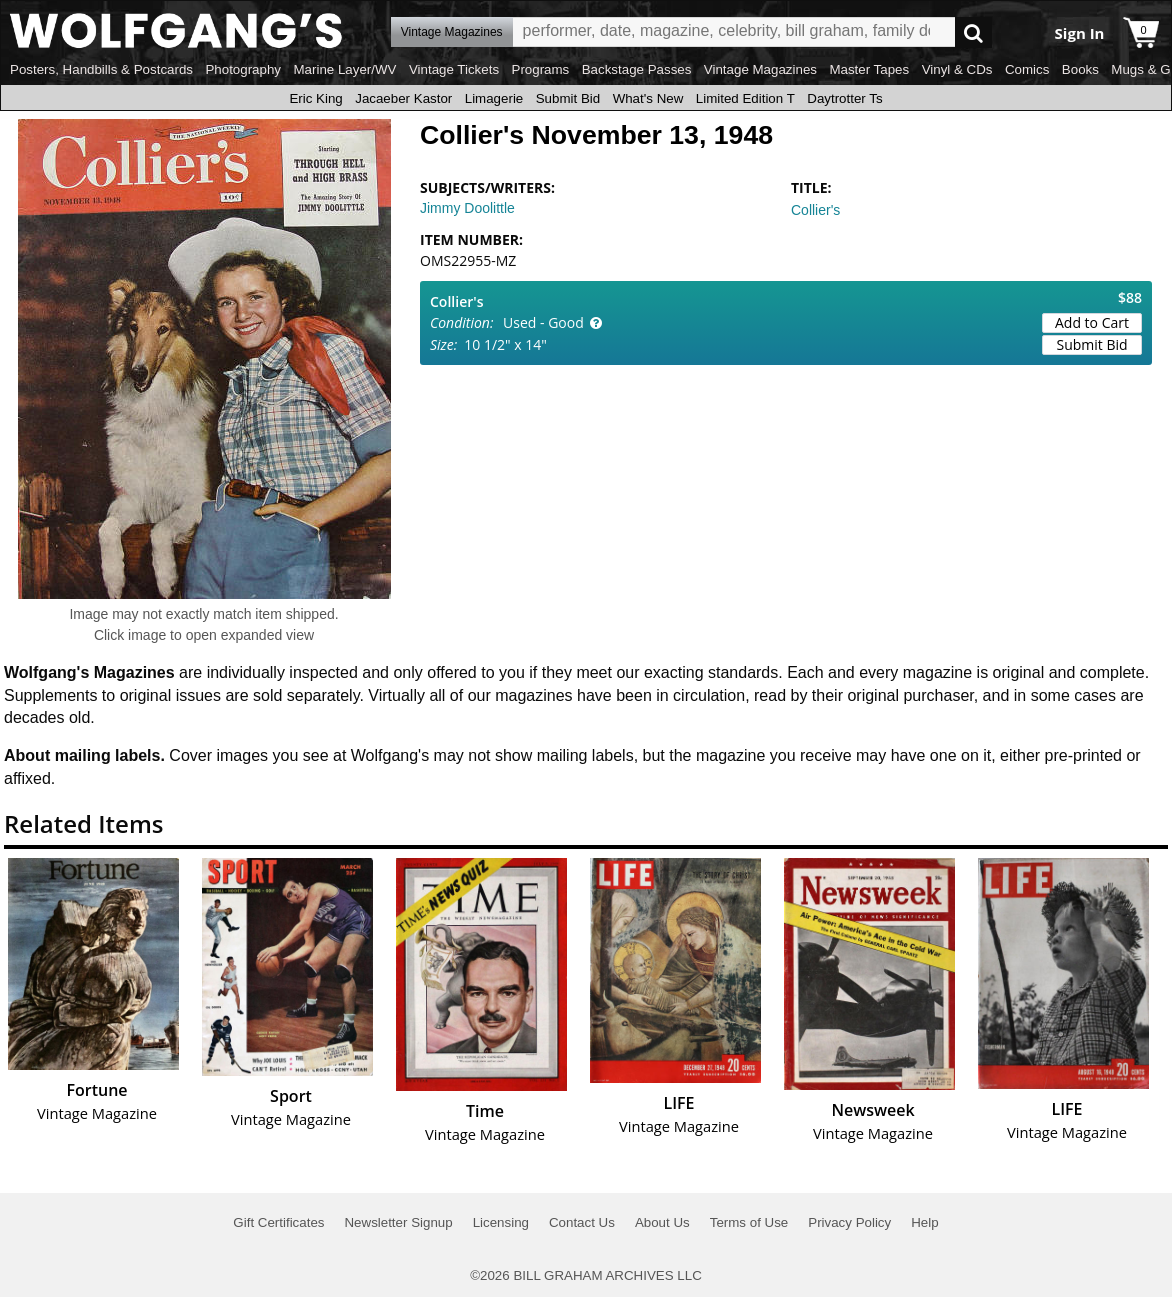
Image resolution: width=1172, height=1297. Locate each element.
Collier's (815, 210)
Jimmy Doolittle (467, 208)
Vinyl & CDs (957, 69)
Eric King (315, 98)
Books (1080, 69)
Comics (1027, 69)
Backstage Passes (637, 69)
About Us (662, 1222)
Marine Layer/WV (344, 69)
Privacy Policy (849, 1222)
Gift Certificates (278, 1222)
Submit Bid (568, 98)
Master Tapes (869, 69)
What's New (648, 98)
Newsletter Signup (398, 1222)
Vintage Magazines (760, 69)
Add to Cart (1092, 322)
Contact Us (582, 1222)
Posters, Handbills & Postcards (101, 69)
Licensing (501, 1222)
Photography (243, 69)
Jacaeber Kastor (403, 98)
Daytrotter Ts (844, 98)
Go (973, 32)
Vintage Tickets (454, 69)
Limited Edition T (745, 98)
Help (924, 1222)
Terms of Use (749, 1222)
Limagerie (494, 98)
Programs (541, 69)
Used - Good (543, 322)
